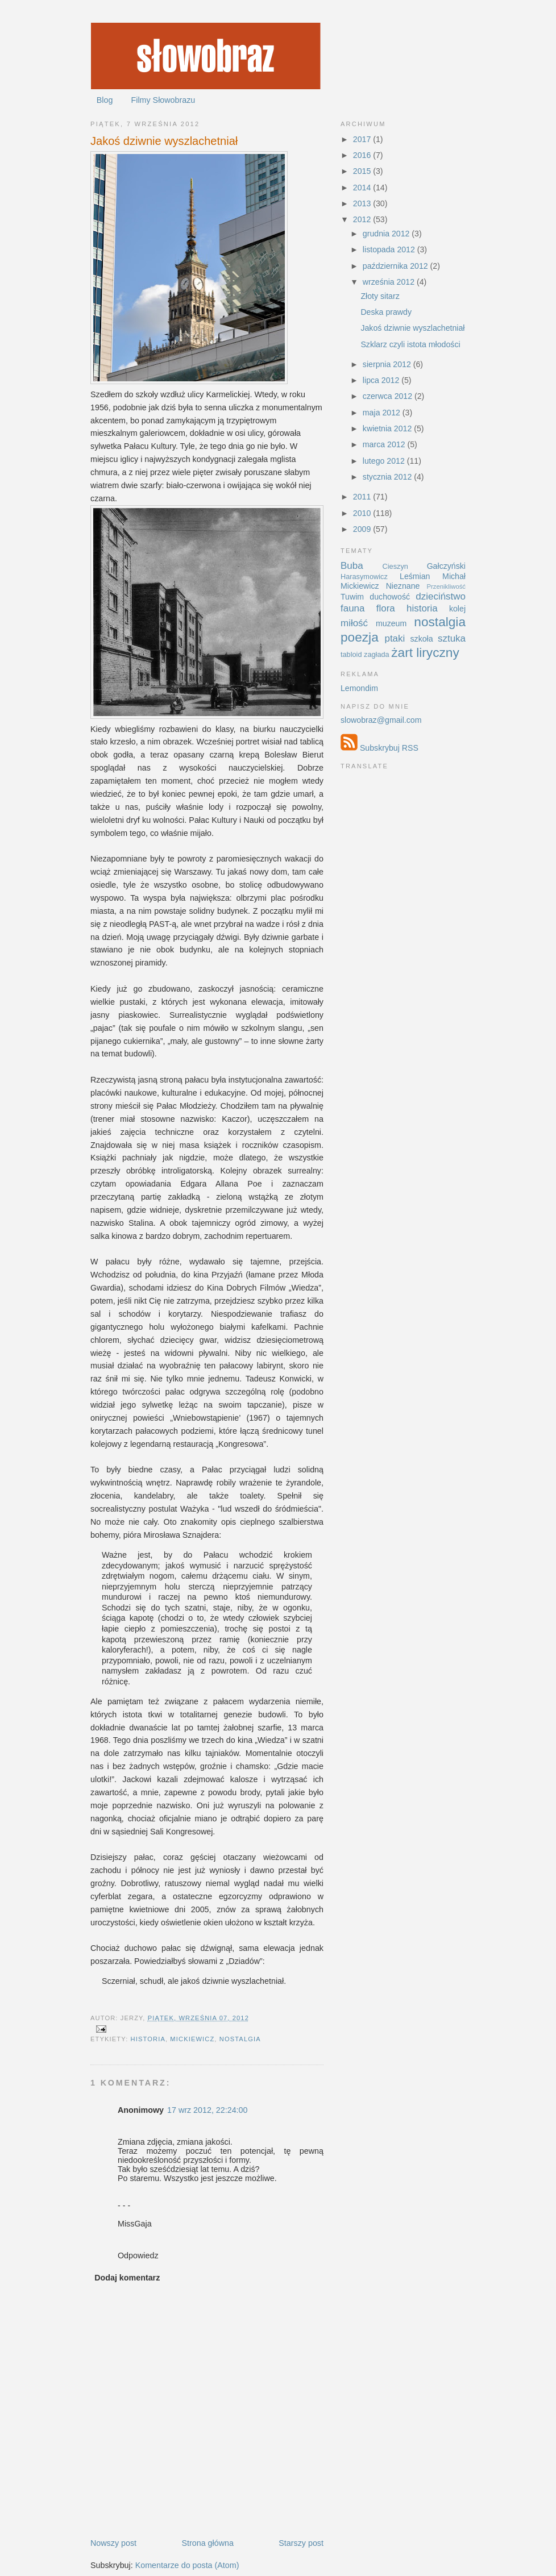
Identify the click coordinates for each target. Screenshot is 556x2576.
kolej (457, 608)
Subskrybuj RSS (379, 747)
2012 (363, 219)
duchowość (390, 596)
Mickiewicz (192, 2039)
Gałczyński (446, 566)
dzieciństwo (441, 596)
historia (148, 2039)
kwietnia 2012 (388, 428)
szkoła (421, 638)
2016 (363, 155)
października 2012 (396, 265)
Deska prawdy (386, 312)
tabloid (351, 654)
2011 (363, 496)
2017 (363, 139)
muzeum (391, 623)
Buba (352, 565)
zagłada (376, 654)
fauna (352, 608)
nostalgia (240, 2039)
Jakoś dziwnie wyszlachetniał (164, 141)
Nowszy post (113, 2543)
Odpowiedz (138, 2255)
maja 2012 (383, 412)
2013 (363, 203)
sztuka (452, 638)
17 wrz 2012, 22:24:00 (207, 2110)
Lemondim (359, 688)
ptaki (394, 638)
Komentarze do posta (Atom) (187, 2565)
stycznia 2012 (388, 476)
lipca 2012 (382, 380)
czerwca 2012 (388, 396)
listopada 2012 (390, 249)
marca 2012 (385, 444)
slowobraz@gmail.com (381, 720)
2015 (363, 171)
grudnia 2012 (387, 233)
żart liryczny (425, 652)
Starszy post (301, 2543)
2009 (363, 529)
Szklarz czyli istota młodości (410, 344)
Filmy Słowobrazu (163, 100)
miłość (354, 623)
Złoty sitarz (379, 296)
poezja (360, 637)
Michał (454, 576)
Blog (105, 100)
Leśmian (415, 576)
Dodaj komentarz (127, 2277)
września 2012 (390, 281)
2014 (363, 187)
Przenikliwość (446, 586)
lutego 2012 (385, 460)
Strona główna (207, 2543)
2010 (363, 513)
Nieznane (403, 585)
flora (385, 608)
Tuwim (352, 596)
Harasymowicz (364, 576)
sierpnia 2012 (388, 364)
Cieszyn (395, 566)
